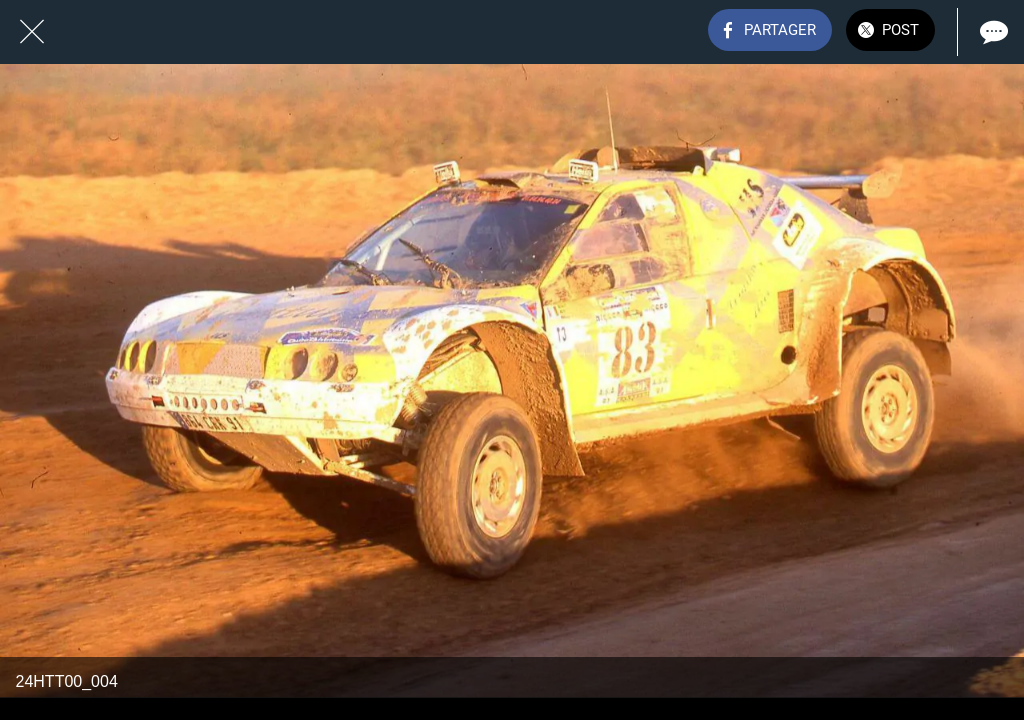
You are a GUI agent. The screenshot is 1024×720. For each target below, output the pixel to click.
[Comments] (992, 32)
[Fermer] (32, 32)
